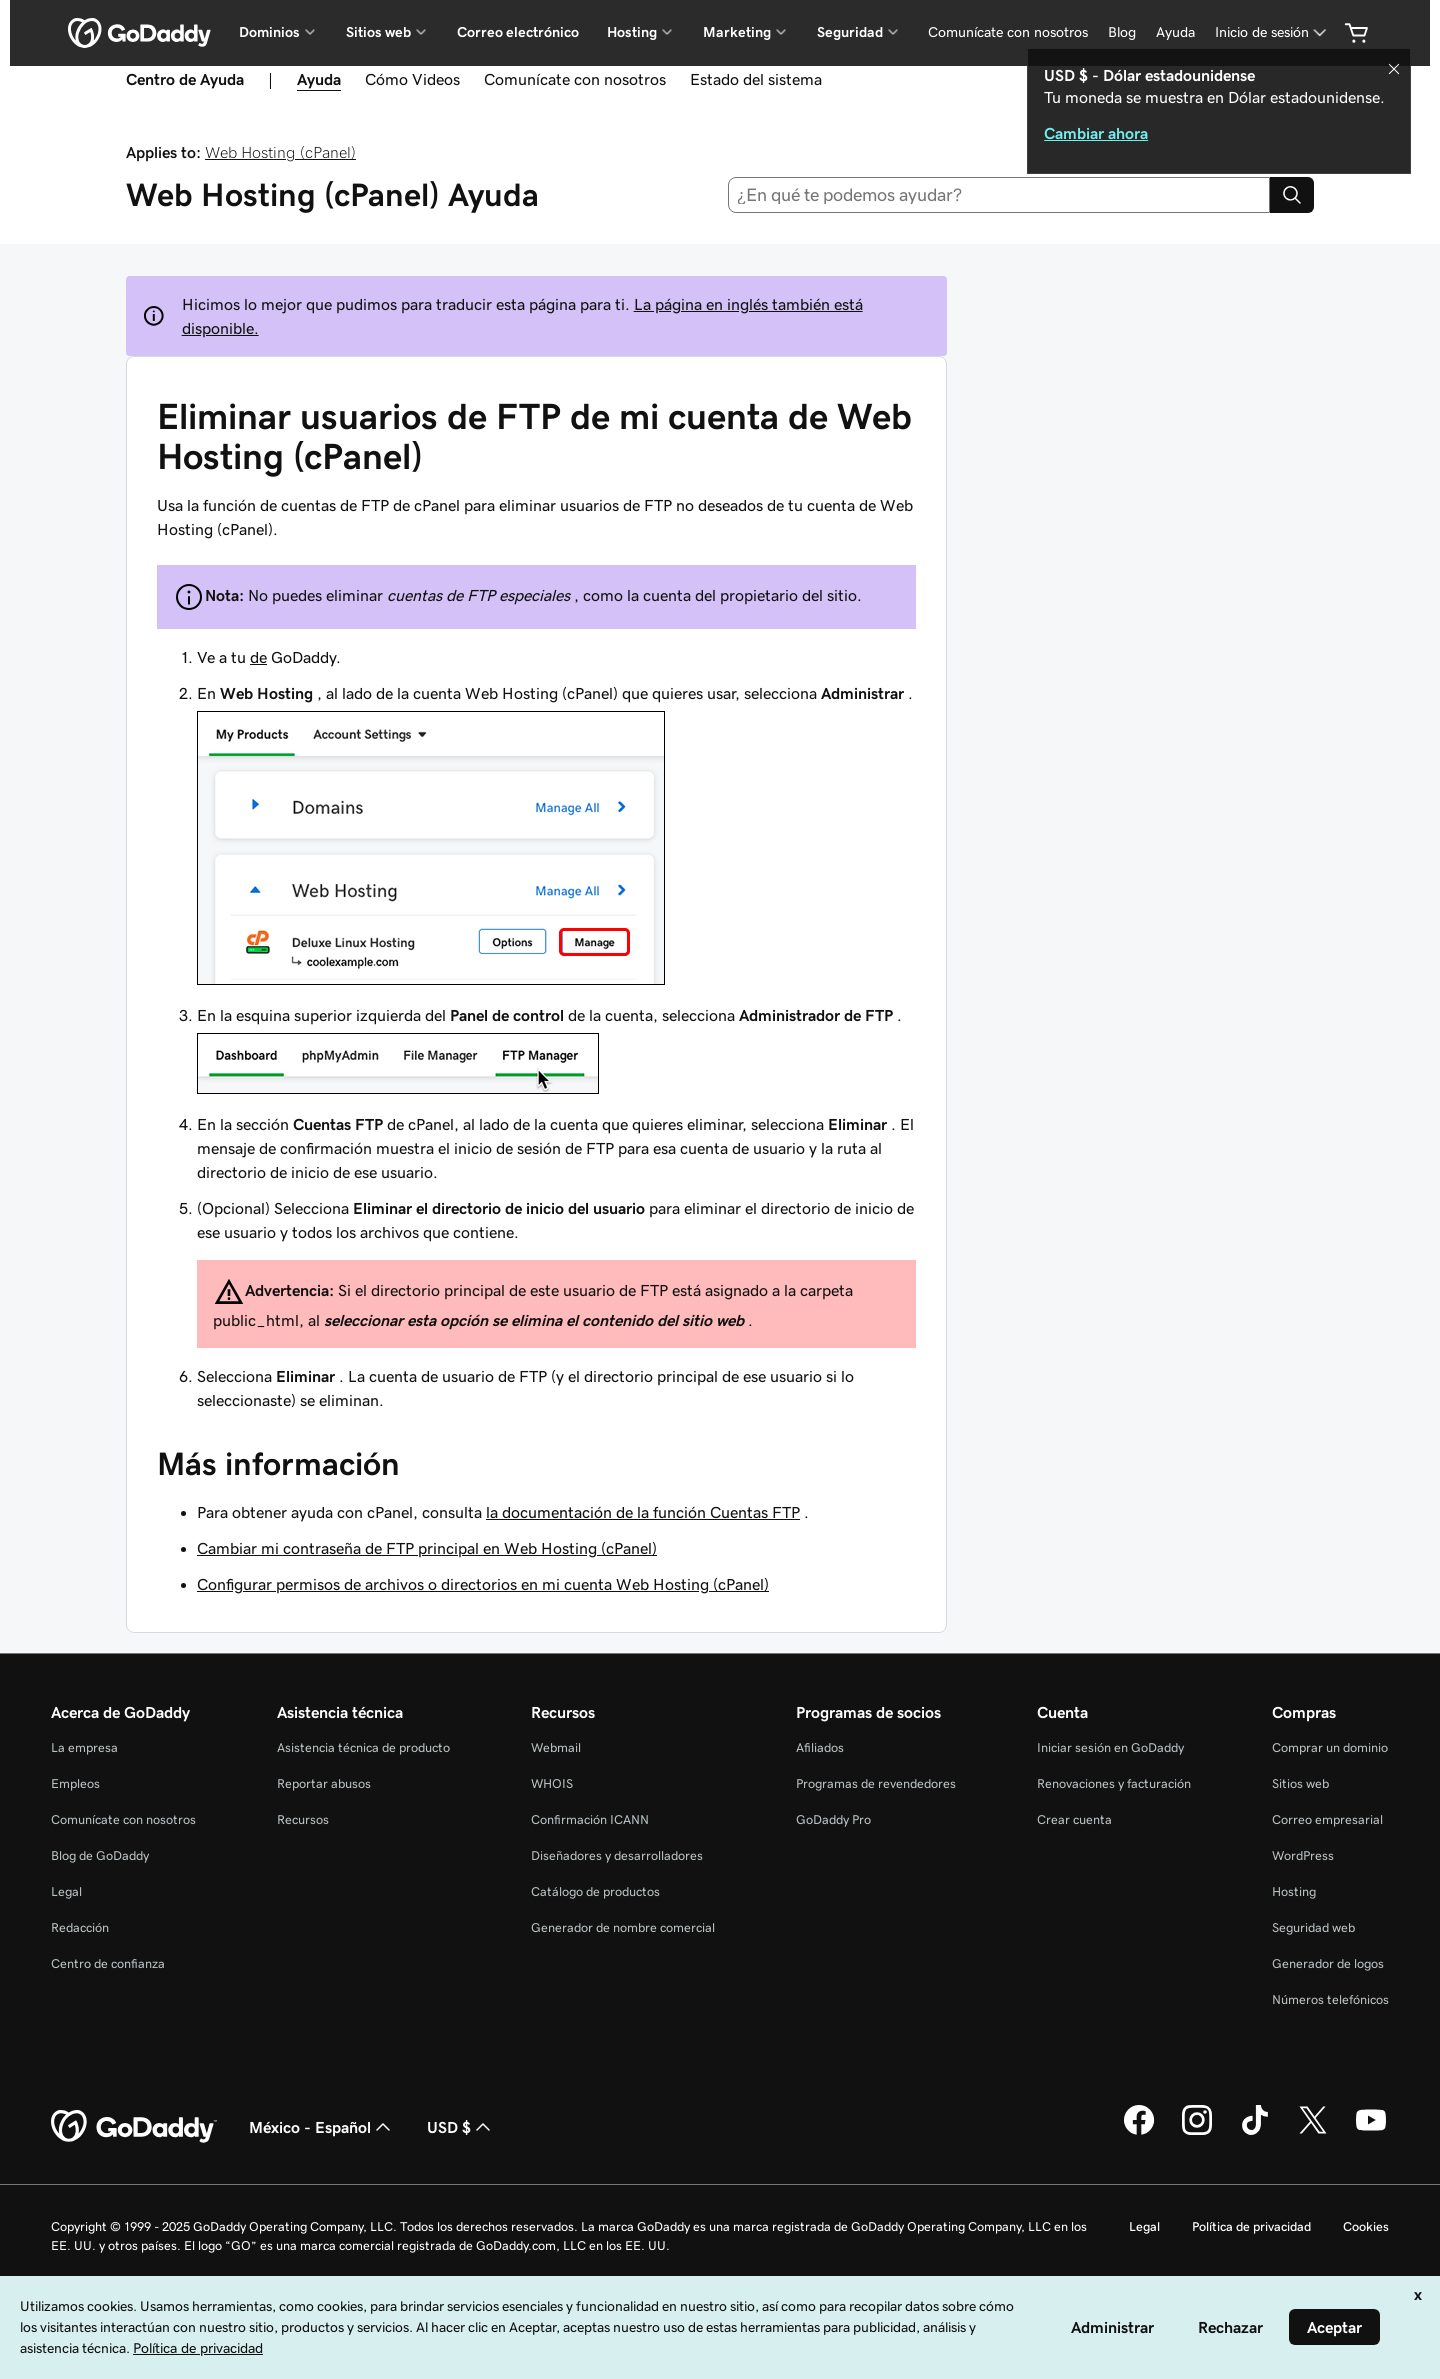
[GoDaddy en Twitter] (1313, 2132)
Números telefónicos (1330, 1999)
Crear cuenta (1074, 1819)
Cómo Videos (412, 79)
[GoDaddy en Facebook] (1139, 2132)
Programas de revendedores (876, 1783)
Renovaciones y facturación (1114, 1783)
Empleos (75, 1783)
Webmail (556, 1747)
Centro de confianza (108, 1963)
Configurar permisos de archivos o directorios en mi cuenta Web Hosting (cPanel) (483, 1584)
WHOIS (552, 1783)
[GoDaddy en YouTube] (1371, 2132)
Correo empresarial (1327, 1819)
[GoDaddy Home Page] (134, 2127)
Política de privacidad (1251, 2226)
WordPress (1303, 1855)
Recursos (303, 1819)
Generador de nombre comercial (623, 1927)
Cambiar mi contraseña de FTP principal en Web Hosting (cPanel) (427, 1548)
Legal (66, 1891)
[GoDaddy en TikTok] (1255, 2132)
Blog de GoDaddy (100, 1855)
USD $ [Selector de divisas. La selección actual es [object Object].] (461, 2127)
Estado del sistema (756, 79)
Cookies (1366, 2226)
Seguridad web (1313, 1927)
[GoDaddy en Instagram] (1197, 2132)
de (258, 657)
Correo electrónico (518, 32)
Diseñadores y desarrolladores (617, 1855)
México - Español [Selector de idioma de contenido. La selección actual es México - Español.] (322, 2127)
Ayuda (1175, 32)
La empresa (84, 1747)
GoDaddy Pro (833, 1819)
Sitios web (1300, 1783)
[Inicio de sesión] (1272, 32)
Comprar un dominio (1330, 1747)
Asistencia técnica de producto (363, 1747)
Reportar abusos (324, 1783)
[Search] (1292, 195)
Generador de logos (1328, 1963)
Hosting (1294, 1891)
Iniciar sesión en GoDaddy (1110, 1747)
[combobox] (999, 195)
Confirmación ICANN (590, 1819)
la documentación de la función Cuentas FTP (643, 1512)
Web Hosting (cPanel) (280, 152)
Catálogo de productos (595, 1891)
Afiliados (820, 1747)
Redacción (80, 1927)
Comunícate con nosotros (1008, 32)
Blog (1122, 32)
